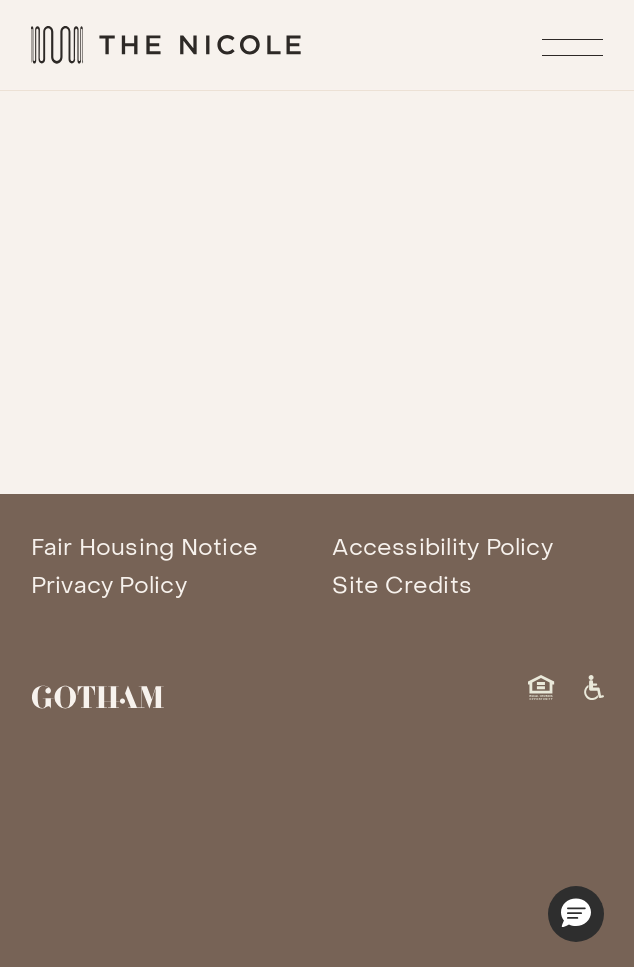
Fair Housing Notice (144, 548)
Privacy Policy (109, 586)
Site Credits (402, 586)
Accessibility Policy (442, 548)
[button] (576, 914)
